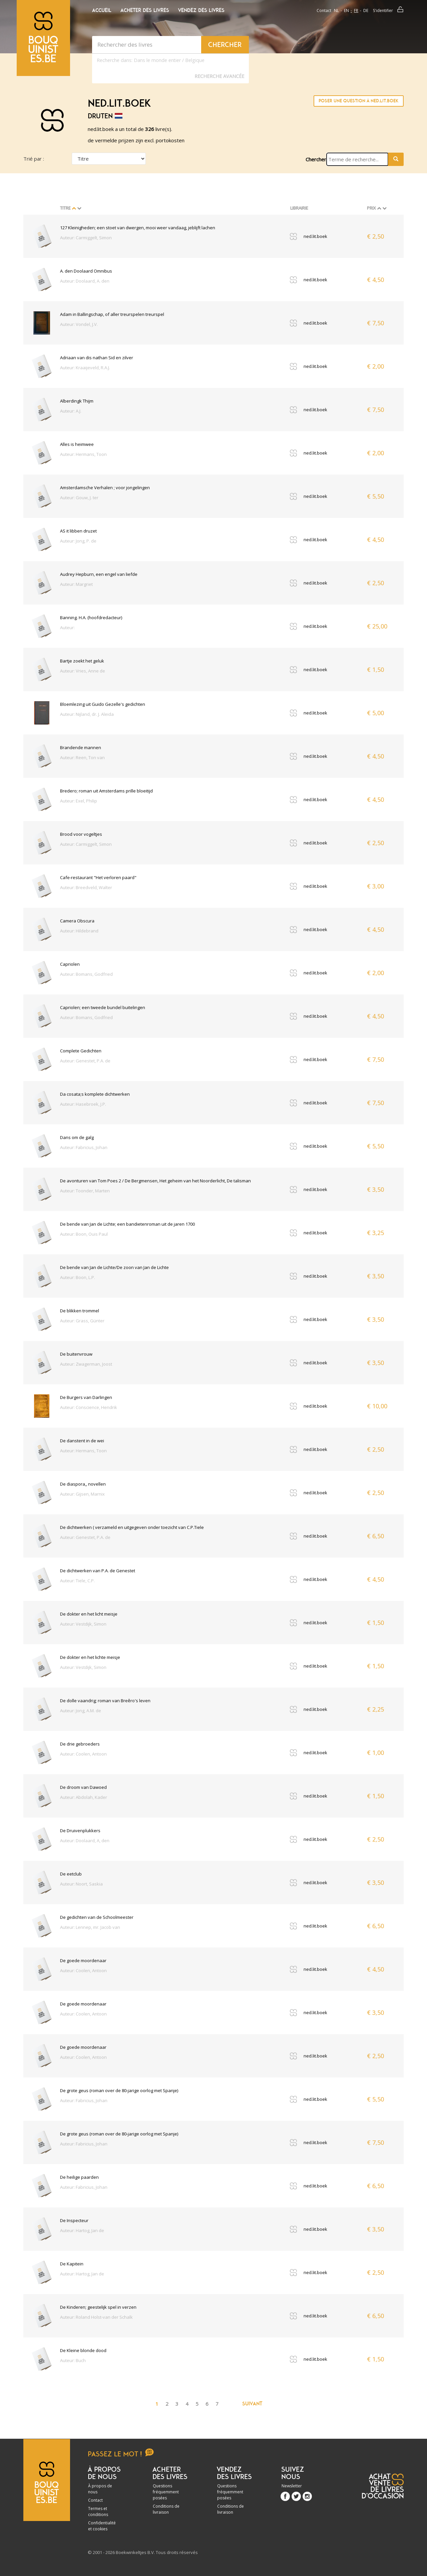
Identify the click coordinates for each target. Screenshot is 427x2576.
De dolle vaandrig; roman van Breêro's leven (105, 1701)
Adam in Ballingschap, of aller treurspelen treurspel (112, 314)
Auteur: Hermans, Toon (83, 454)
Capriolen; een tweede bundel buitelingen (102, 1007)
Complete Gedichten (80, 1051)
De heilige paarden (79, 2177)
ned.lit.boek (315, 236)
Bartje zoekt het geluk (82, 661)
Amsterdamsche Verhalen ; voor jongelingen (105, 488)
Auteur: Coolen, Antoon (83, 1754)
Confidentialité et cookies (102, 2526)
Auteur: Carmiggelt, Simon (86, 238)
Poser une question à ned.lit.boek (359, 100)
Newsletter (292, 2486)
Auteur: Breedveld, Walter (86, 887)
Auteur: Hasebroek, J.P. (83, 1104)
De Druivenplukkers (80, 1831)
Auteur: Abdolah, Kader (83, 1797)
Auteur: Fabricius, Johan (83, 1147)
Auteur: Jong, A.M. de (80, 1711)
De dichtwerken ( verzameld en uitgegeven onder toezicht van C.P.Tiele (132, 1527)
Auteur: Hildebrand (79, 931)
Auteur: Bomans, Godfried (86, 974)
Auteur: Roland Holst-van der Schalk (96, 2317)
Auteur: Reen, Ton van (82, 757)
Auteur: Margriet (76, 584)
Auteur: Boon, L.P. (77, 1277)
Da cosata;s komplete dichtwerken (95, 1094)
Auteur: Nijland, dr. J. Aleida (87, 714)
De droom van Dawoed (83, 1787)
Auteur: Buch (73, 2360)
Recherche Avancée (219, 76)
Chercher (316, 159)
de (365, 10)
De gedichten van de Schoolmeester (96, 1917)
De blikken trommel (79, 1311)
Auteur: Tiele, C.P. (77, 1581)
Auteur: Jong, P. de (78, 541)
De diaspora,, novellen (83, 1484)
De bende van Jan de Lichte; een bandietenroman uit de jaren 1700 (127, 1224)
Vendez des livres (201, 10)
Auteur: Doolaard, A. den (84, 281)
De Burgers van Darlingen (86, 1397)
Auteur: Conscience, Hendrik (88, 1407)
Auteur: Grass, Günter (82, 1321)
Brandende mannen (80, 747)
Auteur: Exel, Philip (78, 801)
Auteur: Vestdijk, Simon (83, 1624)
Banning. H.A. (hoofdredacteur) (91, 618)
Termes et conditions (98, 2511)
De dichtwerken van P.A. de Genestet (97, 1571)
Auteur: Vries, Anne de (82, 671)
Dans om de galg (77, 1137)
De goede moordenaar (83, 1960)
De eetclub (71, 1874)
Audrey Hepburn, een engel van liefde (98, 574)
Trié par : (33, 158)
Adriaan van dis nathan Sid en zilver (96, 358)
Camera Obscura (77, 921)
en (346, 10)
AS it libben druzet (78, 531)
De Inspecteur (74, 2220)
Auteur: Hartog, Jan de (82, 2230)
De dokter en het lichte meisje (90, 1657)
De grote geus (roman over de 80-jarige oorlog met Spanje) (119, 2090)
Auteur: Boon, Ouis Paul (84, 1234)
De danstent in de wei (82, 1441)
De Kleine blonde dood (83, 2350)
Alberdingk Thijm (76, 401)
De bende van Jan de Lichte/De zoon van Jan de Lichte (114, 1267)
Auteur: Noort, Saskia (81, 1884)
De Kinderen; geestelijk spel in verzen (98, 2307)
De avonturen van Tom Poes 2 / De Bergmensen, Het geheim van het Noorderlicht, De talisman (155, 1181)
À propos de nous (100, 2489)
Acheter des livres (144, 10)
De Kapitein (71, 2264)
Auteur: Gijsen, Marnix (82, 1494)
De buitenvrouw (76, 1354)
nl (336, 10)
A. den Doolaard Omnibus (86, 271)
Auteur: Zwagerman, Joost (86, 1364)
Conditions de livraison (166, 2509)
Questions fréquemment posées (166, 2492)
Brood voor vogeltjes (81, 834)
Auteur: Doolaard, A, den (84, 1841)
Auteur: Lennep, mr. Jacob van (90, 1927)
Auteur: (67, 628)
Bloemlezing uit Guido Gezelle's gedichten (102, 704)
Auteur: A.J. (70, 411)
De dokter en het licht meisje (88, 1614)
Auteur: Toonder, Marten (85, 1191)
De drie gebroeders (80, 1744)
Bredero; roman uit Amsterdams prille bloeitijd (106, 791)
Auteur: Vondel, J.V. (79, 324)
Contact (324, 10)
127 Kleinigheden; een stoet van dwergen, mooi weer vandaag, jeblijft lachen (137, 228)
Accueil (101, 10)
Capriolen (70, 964)
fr (356, 10)
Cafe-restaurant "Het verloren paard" (98, 877)
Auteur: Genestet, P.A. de (85, 1061)
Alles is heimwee (77, 444)
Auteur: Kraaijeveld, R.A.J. (85, 368)
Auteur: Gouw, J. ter (79, 498)
